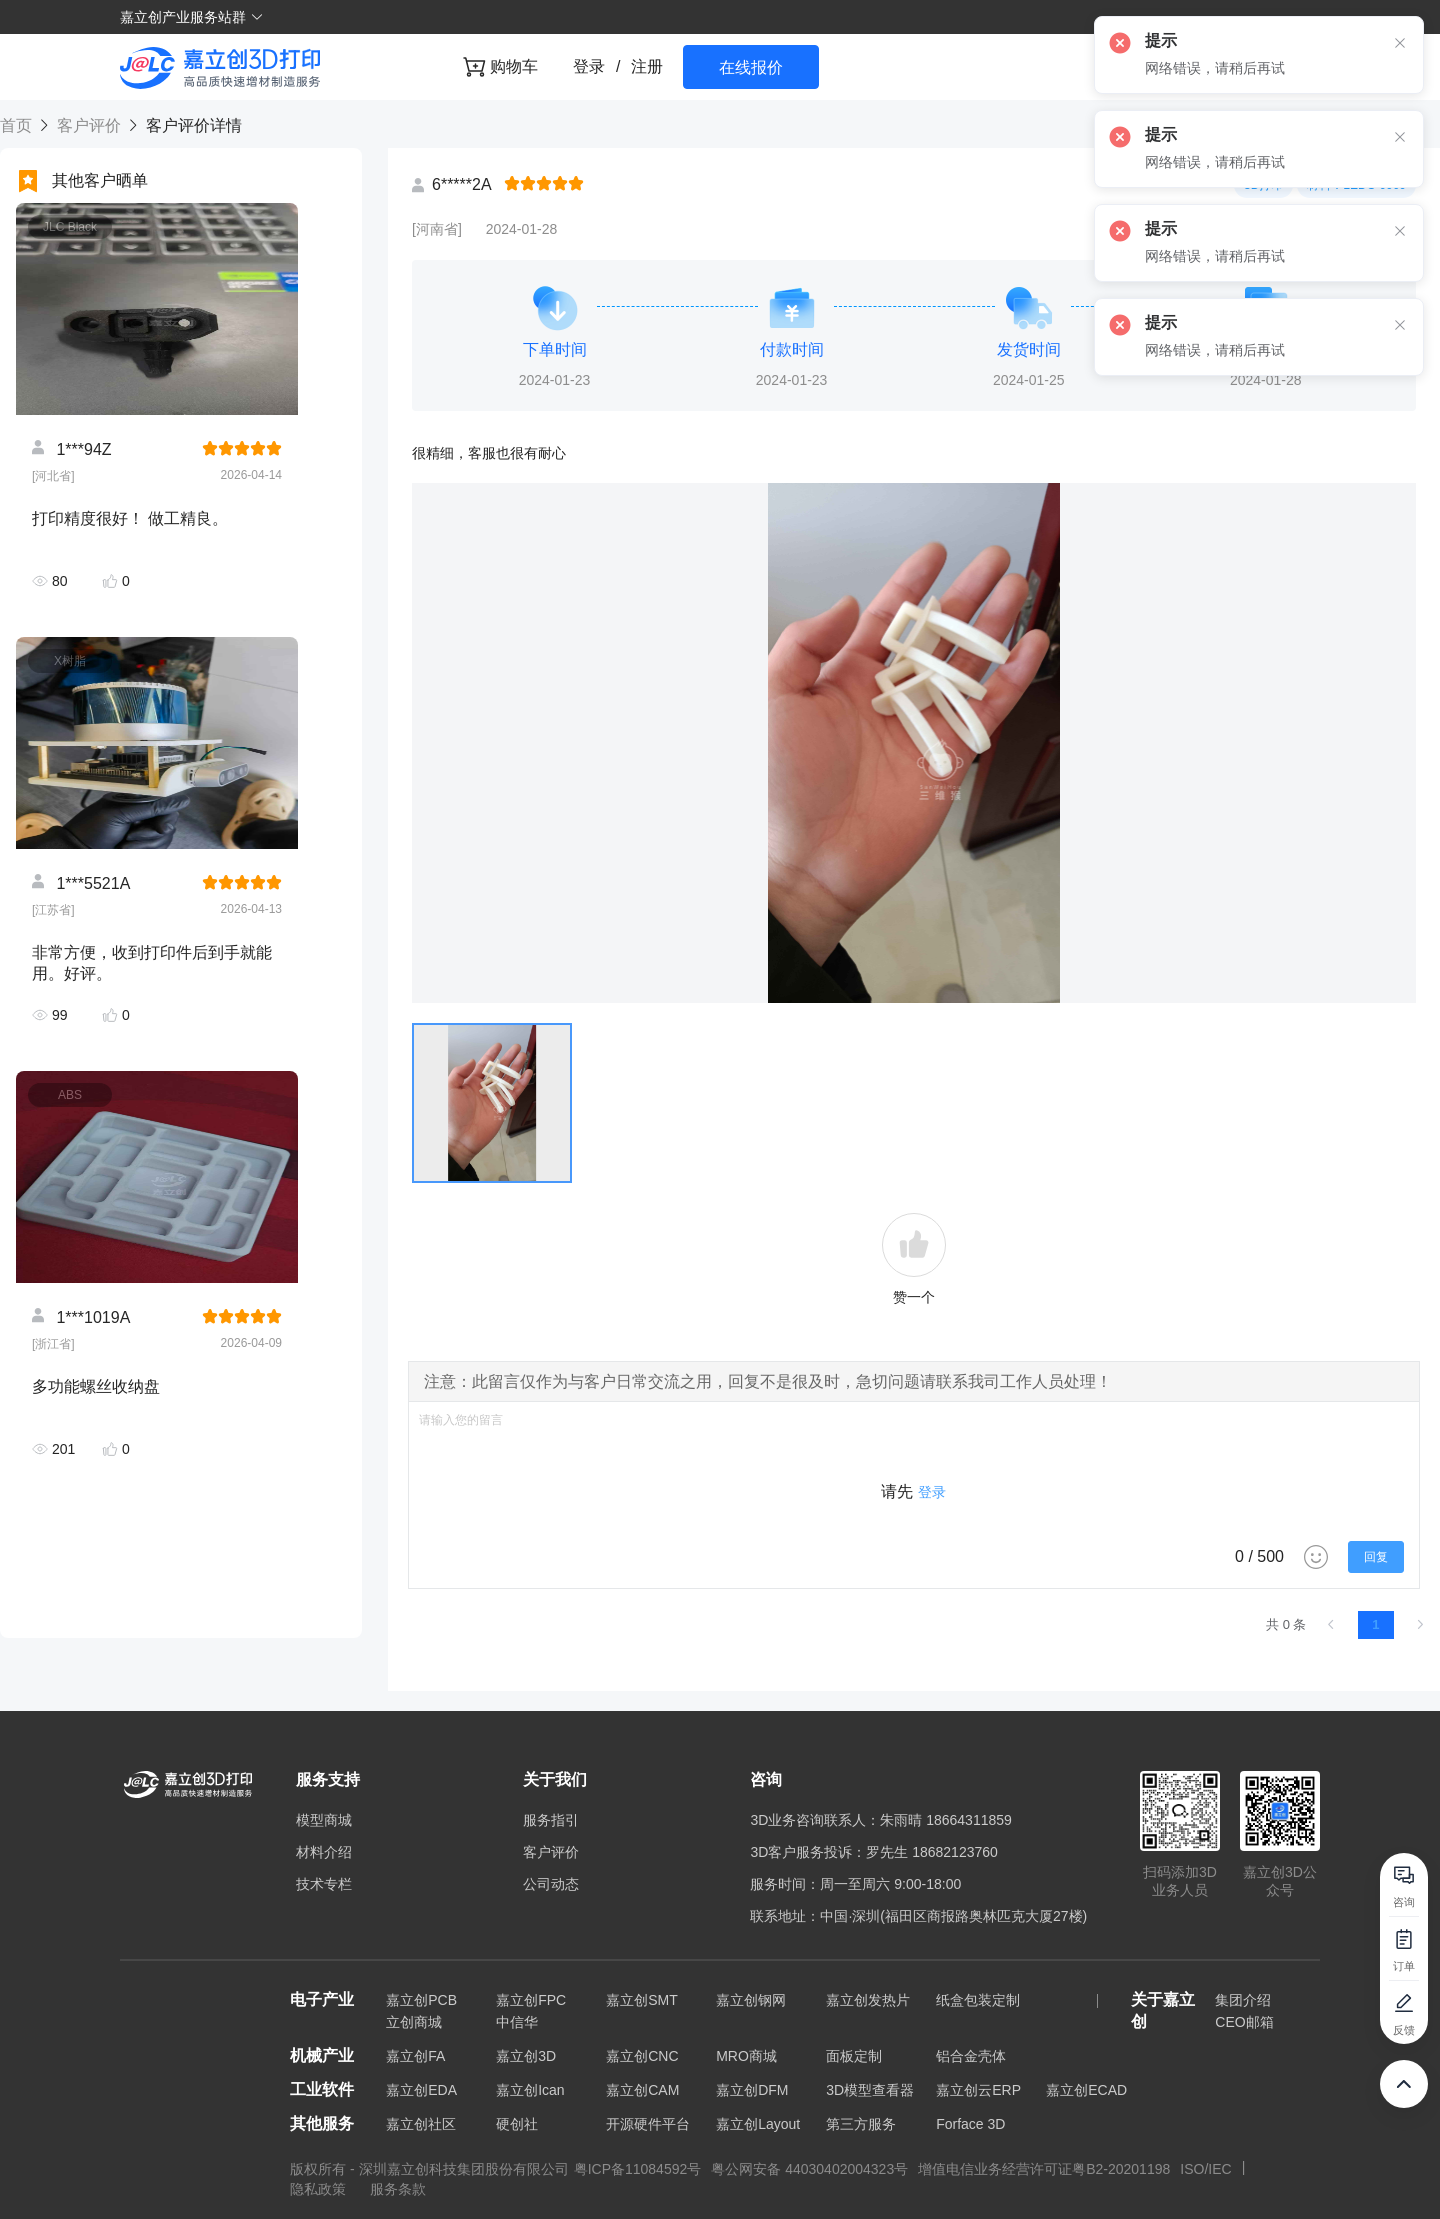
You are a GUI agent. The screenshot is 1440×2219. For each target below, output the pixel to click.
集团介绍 (1243, 2000)
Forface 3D (970, 2124)
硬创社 (517, 2124)
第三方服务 (861, 2124)
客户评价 (88, 125)
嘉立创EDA (421, 2090)
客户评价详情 (191, 125)
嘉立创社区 (421, 2124)
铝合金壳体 (971, 2056)
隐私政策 (320, 2189)
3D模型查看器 (870, 2090)
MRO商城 (746, 2056)
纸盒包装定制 (978, 2000)
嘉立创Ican (530, 2090)
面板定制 (854, 2056)
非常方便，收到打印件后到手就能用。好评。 (152, 963)
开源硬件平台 (648, 2124)
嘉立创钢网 (751, 2000)
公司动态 (551, 1884)
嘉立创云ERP (978, 2090)
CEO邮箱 (1244, 2022)
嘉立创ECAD (1086, 2090)
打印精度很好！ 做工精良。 (130, 518)
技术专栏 (324, 1884)
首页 (18, 125)
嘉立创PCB (421, 2000)
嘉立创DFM (752, 2090)
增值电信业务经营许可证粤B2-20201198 (1044, 2169)
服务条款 (398, 2189)
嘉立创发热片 (868, 2000)
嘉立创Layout (758, 2124)
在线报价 (751, 67)
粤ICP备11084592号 (638, 2169)
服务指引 (551, 1820)
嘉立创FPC (531, 2000)
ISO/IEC (1205, 2169)
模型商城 (324, 1820)
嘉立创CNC (642, 2056)
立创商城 (414, 2022)
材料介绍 (324, 1852)
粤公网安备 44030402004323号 (809, 2169)
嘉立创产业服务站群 (192, 17)
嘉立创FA (415, 2056)
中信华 (517, 2022)
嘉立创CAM (642, 2090)
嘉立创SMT (642, 2000)
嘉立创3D (526, 2056)
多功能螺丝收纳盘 (96, 1386)
